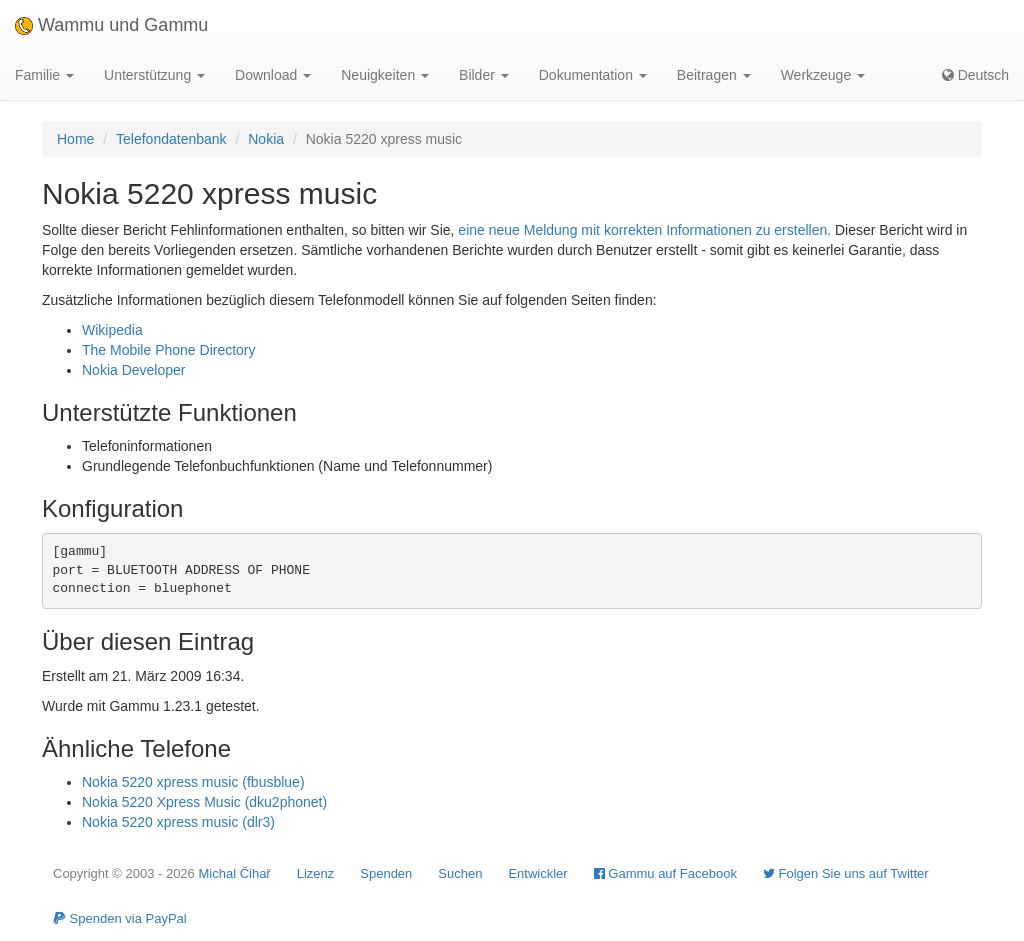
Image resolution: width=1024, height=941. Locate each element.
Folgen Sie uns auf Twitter (846, 873)
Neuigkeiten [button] (385, 75)
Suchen (460, 873)
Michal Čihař (234, 873)
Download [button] (273, 75)
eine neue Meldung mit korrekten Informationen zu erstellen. (644, 230)
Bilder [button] (484, 75)
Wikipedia (112, 330)
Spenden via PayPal (120, 918)
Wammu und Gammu (111, 25)
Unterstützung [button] (154, 75)
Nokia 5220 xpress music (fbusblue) (193, 782)
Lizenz (316, 873)
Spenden (386, 873)
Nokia (266, 139)
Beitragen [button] (714, 75)
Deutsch (975, 75)
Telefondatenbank (171, 139)
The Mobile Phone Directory (169, 350)
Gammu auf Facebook (665, 873)
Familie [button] (44, 75)
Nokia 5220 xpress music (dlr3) (178, 822)
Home (75, 139)
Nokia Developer (134, 370)
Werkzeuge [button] (823, 75)
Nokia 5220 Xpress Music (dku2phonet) (204, 802)
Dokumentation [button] (593, 75)
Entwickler (537, 873)
